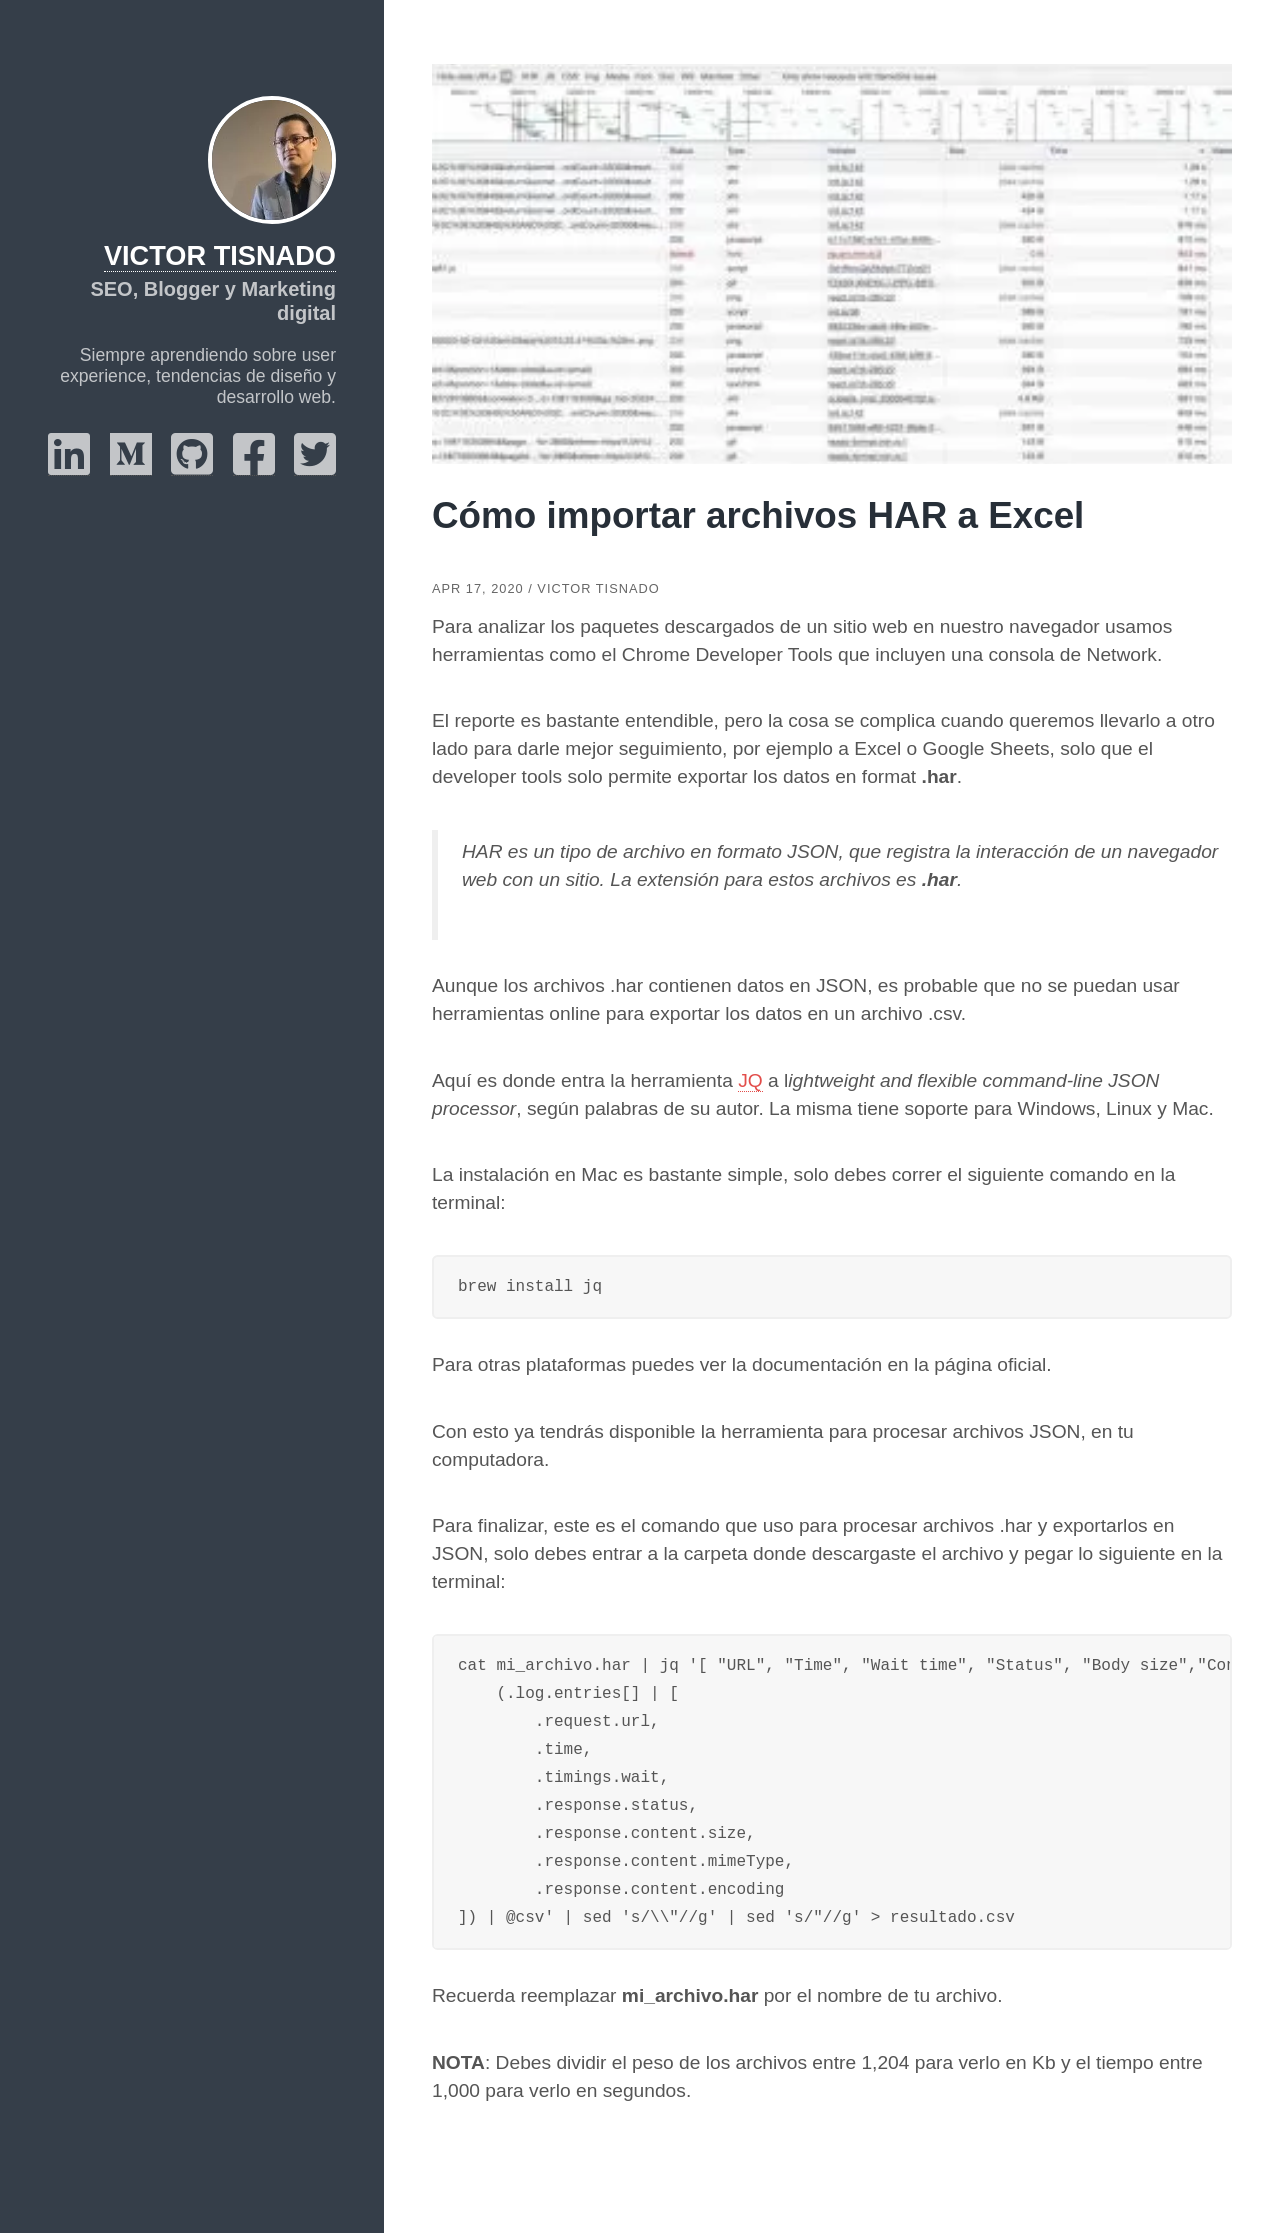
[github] (192, 467)
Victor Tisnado (220, 255)
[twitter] (315, 467)
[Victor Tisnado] (272, 160)
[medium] (131, 467)
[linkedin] (69, 467)
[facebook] (254, 467)
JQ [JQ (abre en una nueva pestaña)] (750, 1080)
